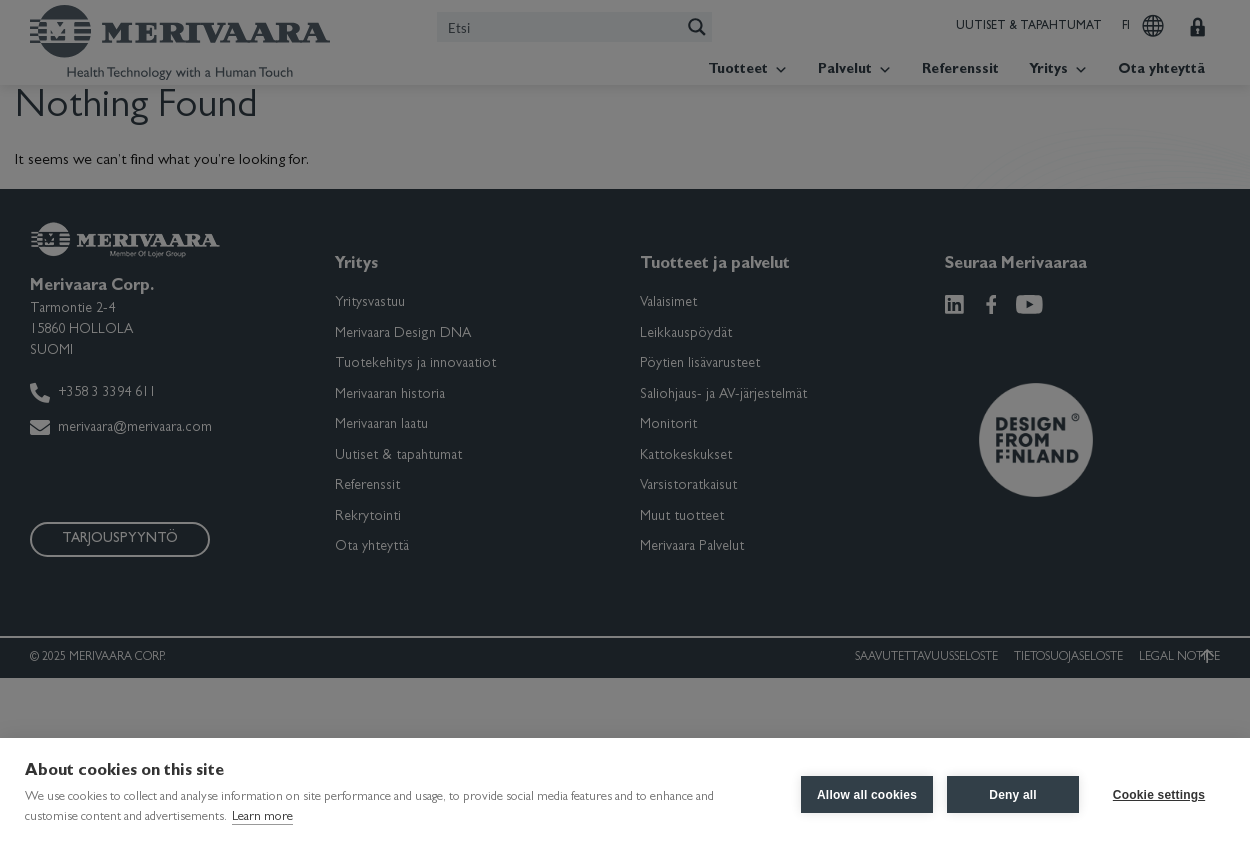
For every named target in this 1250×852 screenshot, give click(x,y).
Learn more (262, 817)
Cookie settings (1159, 795)
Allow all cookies (867, 795)
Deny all (1013, 795)
